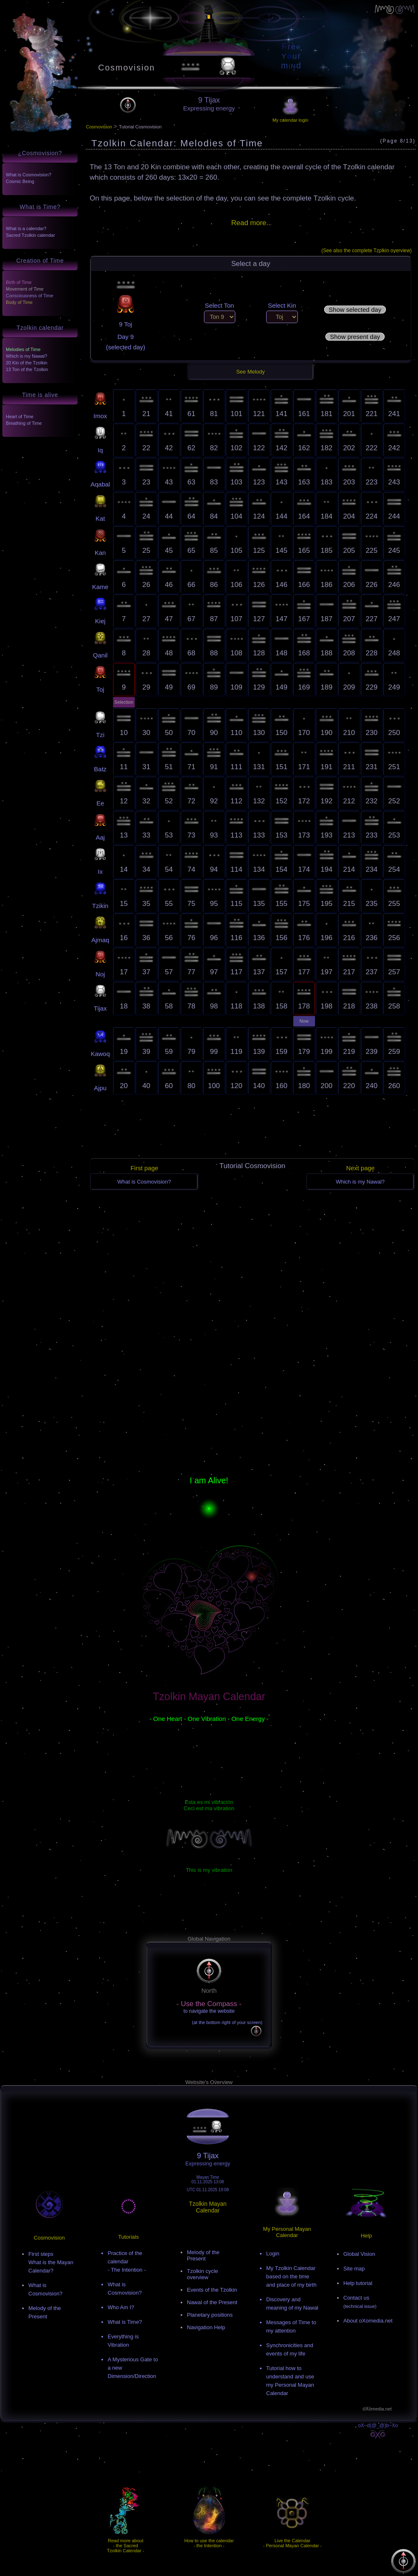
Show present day (355, 336)
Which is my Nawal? (26, 356)
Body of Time (19, 302)
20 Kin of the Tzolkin (26, 362)
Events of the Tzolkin (212, 2290)
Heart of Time (19, 416)
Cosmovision (126, 67)
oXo (377, 2409)
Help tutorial (357, 2283)
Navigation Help (206, 2327)
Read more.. (250, 223)
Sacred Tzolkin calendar (30, 235)
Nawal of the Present (212, 2302)
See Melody (250, 372)
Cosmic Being (20, 181)
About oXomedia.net (368, 2321)
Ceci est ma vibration (209, 1808)
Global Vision (359, 2254)
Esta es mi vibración (209, 1802)
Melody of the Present (203, 2255)
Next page (360, 1167)
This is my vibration (209, 1870)
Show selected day (355, 309)
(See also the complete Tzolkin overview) (366, 250)
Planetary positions (210, 2315)
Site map (354, 2268)
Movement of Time (24, 288)
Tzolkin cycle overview (202, 2274)
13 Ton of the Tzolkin (27, 369)
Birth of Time (19, 282)
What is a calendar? (26, 228)
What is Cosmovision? (28, 174)
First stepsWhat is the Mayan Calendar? (50, 2262)
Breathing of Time (24, 423)
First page (145, 1167)
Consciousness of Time (29, 295)
